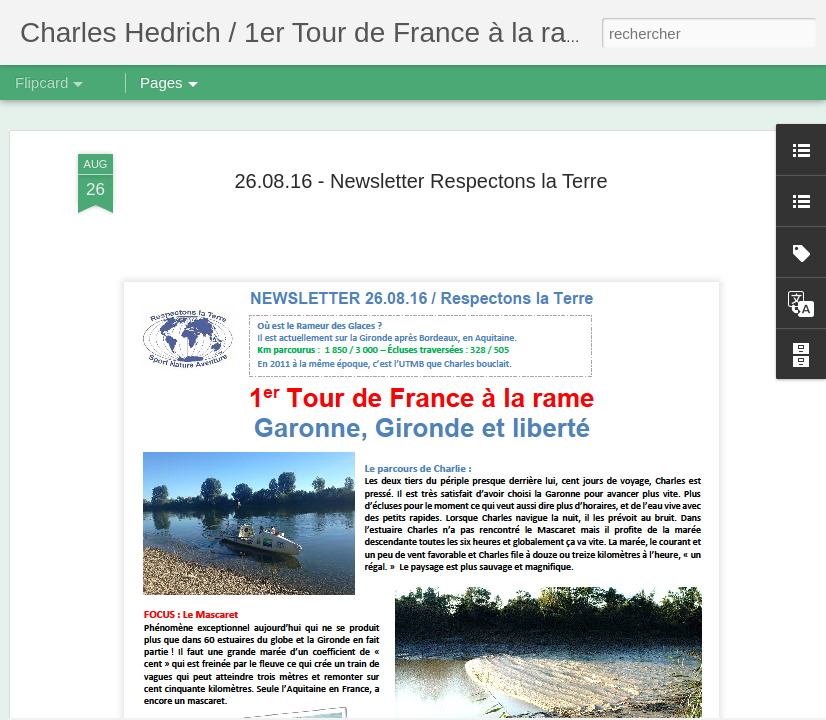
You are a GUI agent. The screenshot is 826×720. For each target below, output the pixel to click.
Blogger (485, 709)
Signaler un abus (551, 709)
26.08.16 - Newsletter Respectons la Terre (420, 104)
